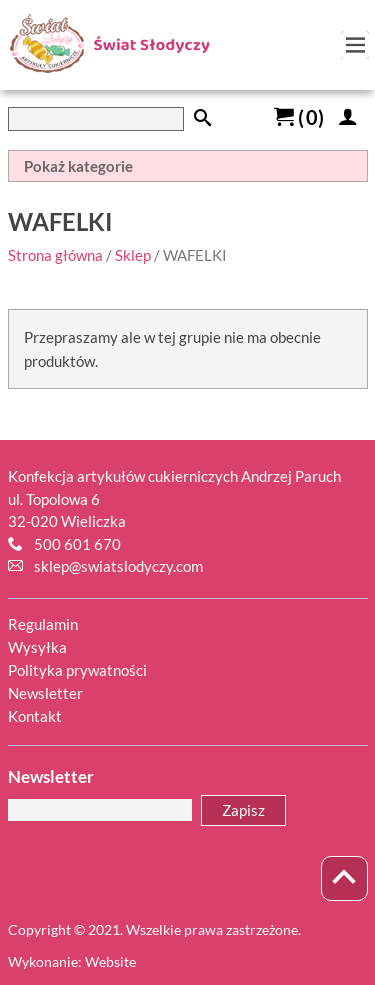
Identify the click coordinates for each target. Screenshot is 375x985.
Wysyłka (37, 647)
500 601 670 (77, 544)
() (299, 117)
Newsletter (45, 693)
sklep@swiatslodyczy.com (118, 566)
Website (110, 961)
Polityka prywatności (77, 670)
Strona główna (55, 255)
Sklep (133, 255)
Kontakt (35, 716)
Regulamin (43, 624)
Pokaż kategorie (78, 166)
